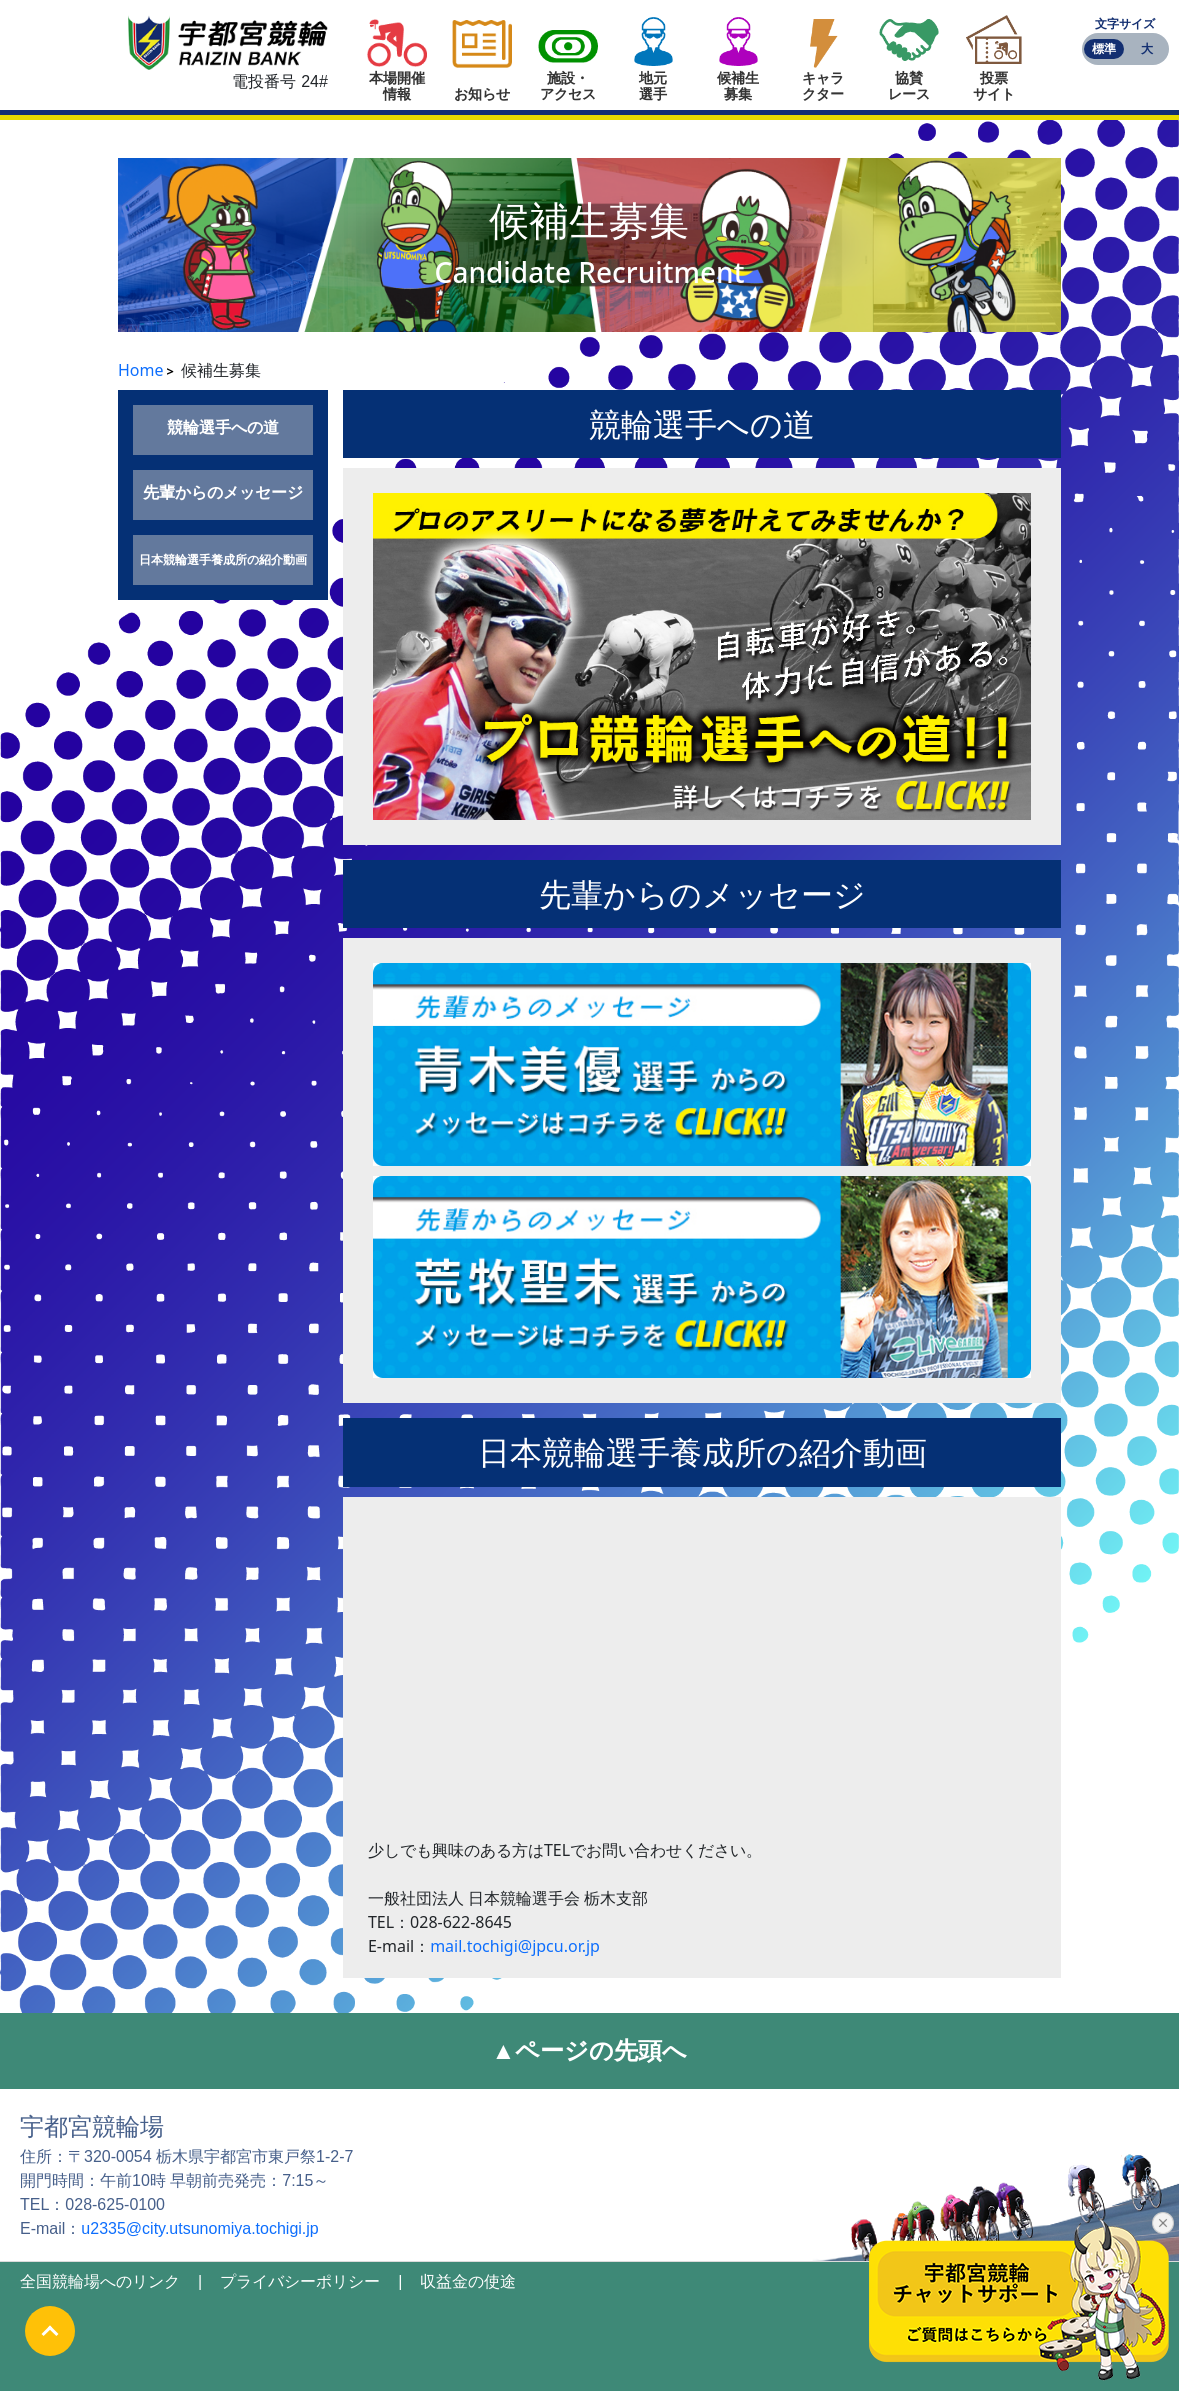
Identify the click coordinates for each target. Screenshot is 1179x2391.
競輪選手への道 (223, 427)
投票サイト (994, 86)
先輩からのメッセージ (223, 492)
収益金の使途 (468, 2281)
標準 (1104, 49)
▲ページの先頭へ (590, 2050)
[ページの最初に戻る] (50, 2331)
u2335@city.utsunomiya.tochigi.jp (199, 2228)
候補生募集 (738, 86)
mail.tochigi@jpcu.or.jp (515, 1946)
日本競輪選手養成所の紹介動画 (223, 559)
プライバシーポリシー (300, 2281)
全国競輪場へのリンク (100, 2281)
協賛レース (909, 86)
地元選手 (653, 86)
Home (141, 370)
